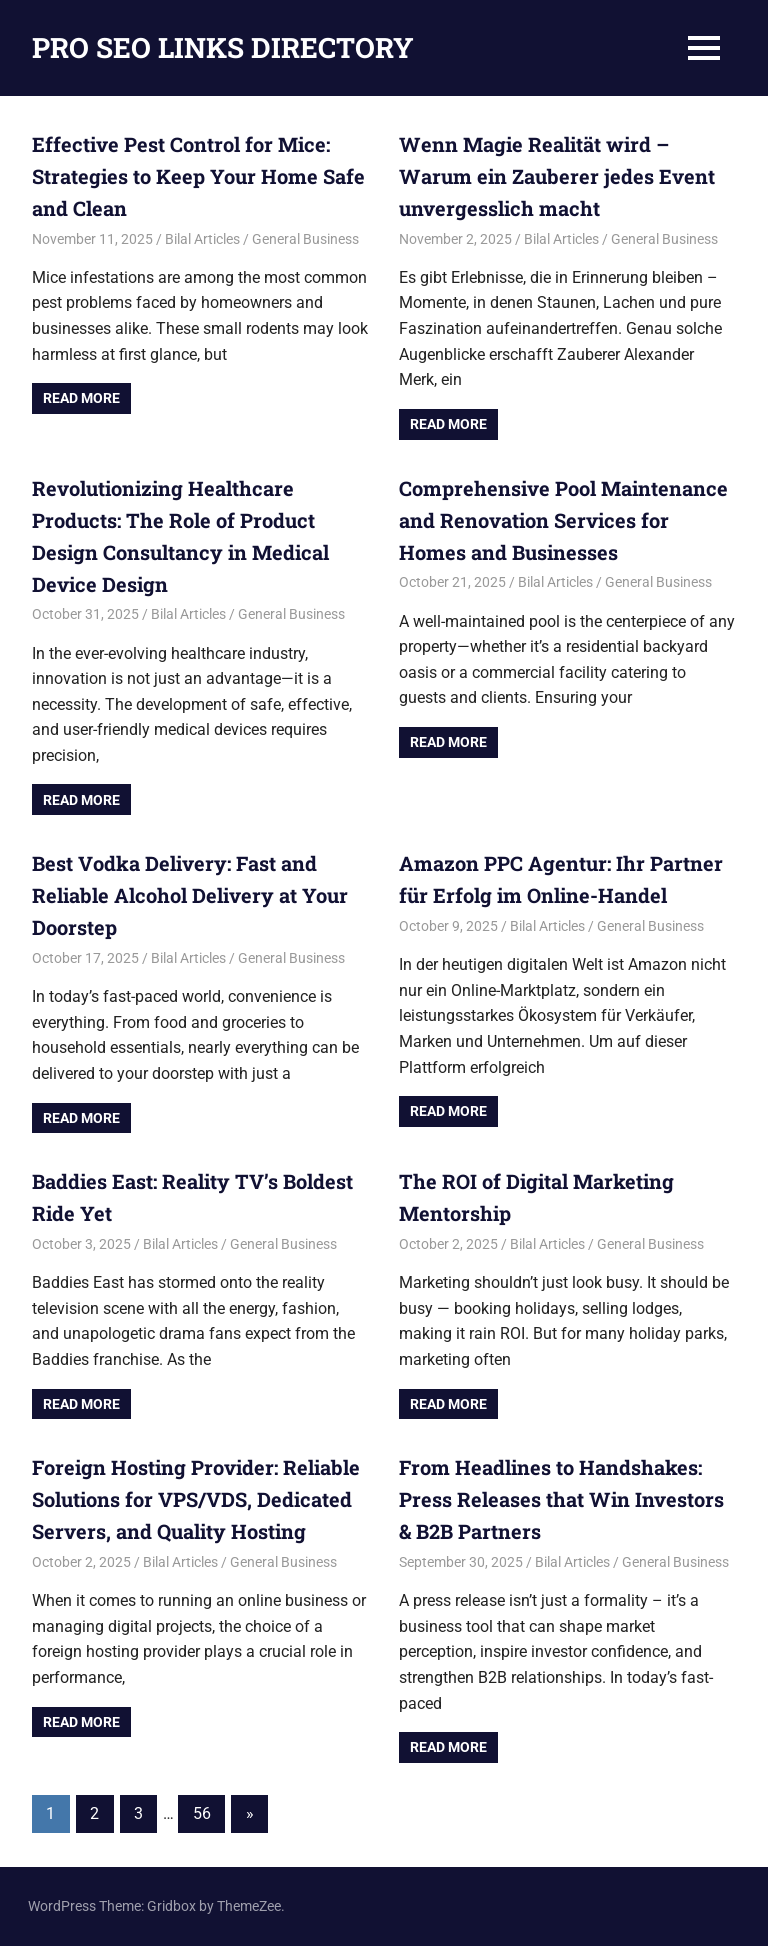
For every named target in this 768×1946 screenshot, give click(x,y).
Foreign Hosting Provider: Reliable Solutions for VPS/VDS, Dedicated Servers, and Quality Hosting (196, 1499)
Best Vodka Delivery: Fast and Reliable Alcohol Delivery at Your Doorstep (190, 895)
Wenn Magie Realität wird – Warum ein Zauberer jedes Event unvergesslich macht (557, 176)
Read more (81, 398)
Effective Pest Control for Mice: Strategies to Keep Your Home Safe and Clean (198, 176)
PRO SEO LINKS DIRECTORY (223, 47)
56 (202, 1813)
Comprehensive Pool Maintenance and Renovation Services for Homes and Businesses (563, 520)
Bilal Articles (202, 239)
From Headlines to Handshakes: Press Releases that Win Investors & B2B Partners (561, 1499)
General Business (305, 239)
